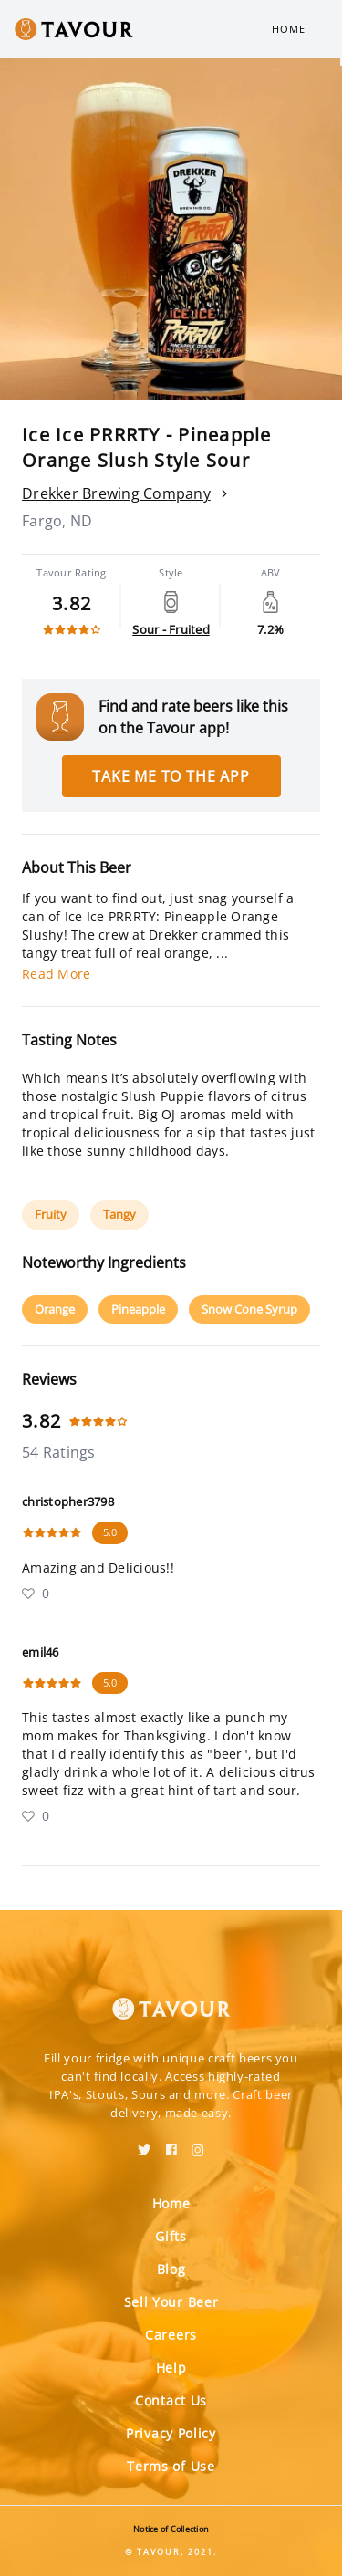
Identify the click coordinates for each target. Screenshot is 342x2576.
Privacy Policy (171, 2433)
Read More (56, 973)
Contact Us (171, 2400)
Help (171, 2367)
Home (289, 29)
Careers (171, 2334)
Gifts (171, 2236)
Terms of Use (170, 2466)
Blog (171, 2269)
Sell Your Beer (171, 2302)
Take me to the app (170, 776)
